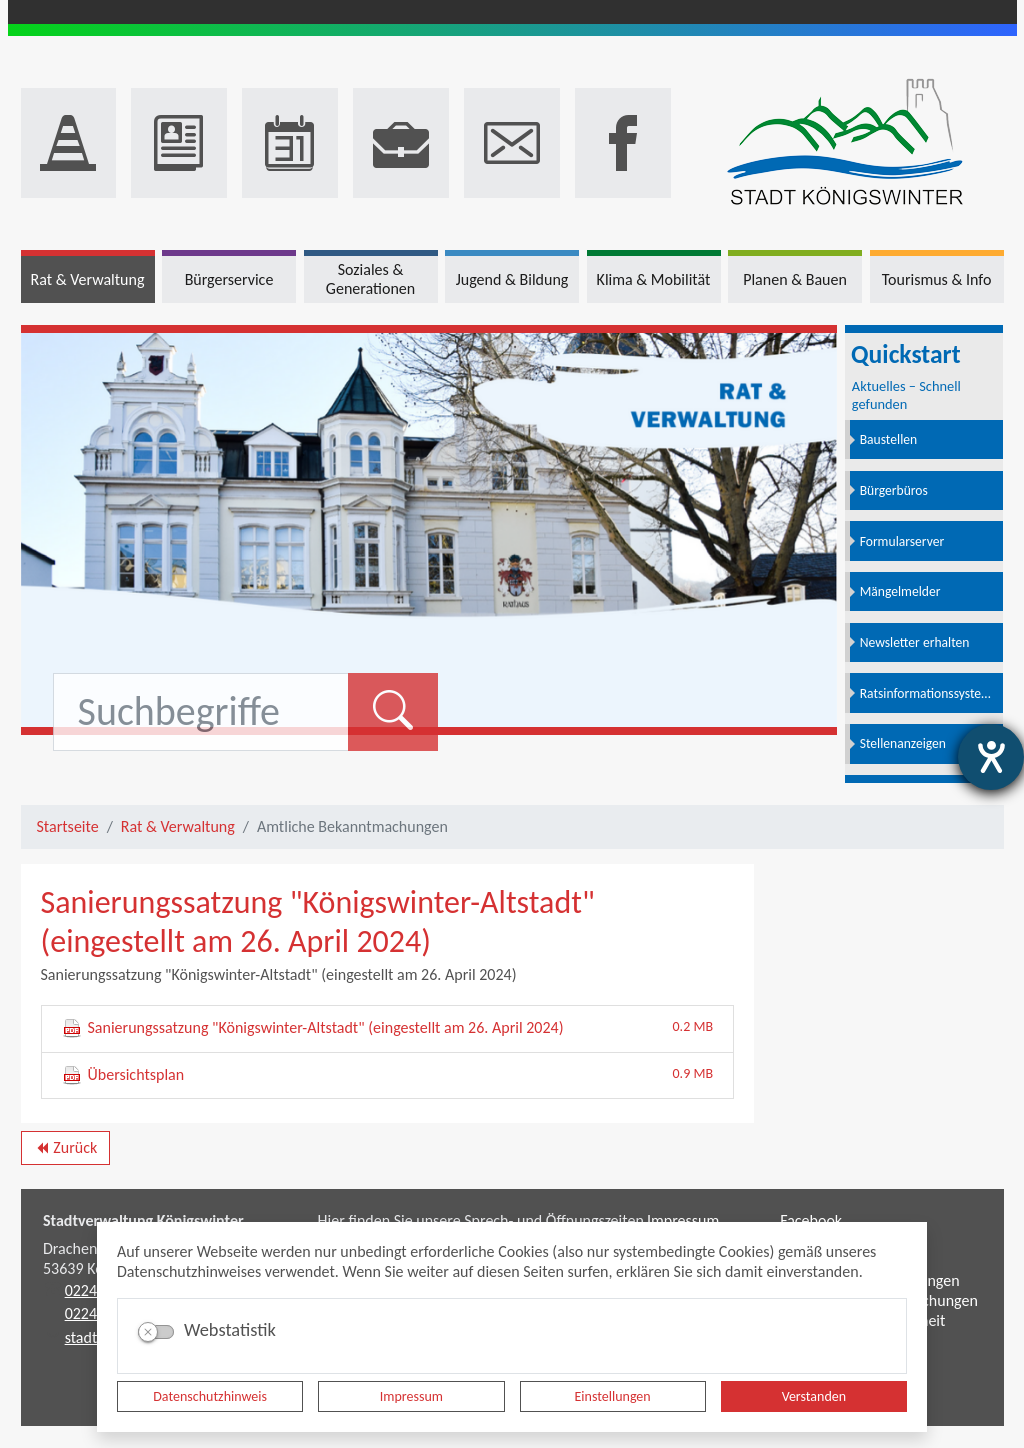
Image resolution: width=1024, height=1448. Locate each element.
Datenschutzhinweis (210, 1396)
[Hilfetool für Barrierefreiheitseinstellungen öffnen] (991, 757)
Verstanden (814, 1396)
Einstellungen (613, 1396)
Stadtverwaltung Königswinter (143, 1220)
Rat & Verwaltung (178, 826)
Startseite (68, 826)
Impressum (411, 1396)
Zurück (65, 1151)
